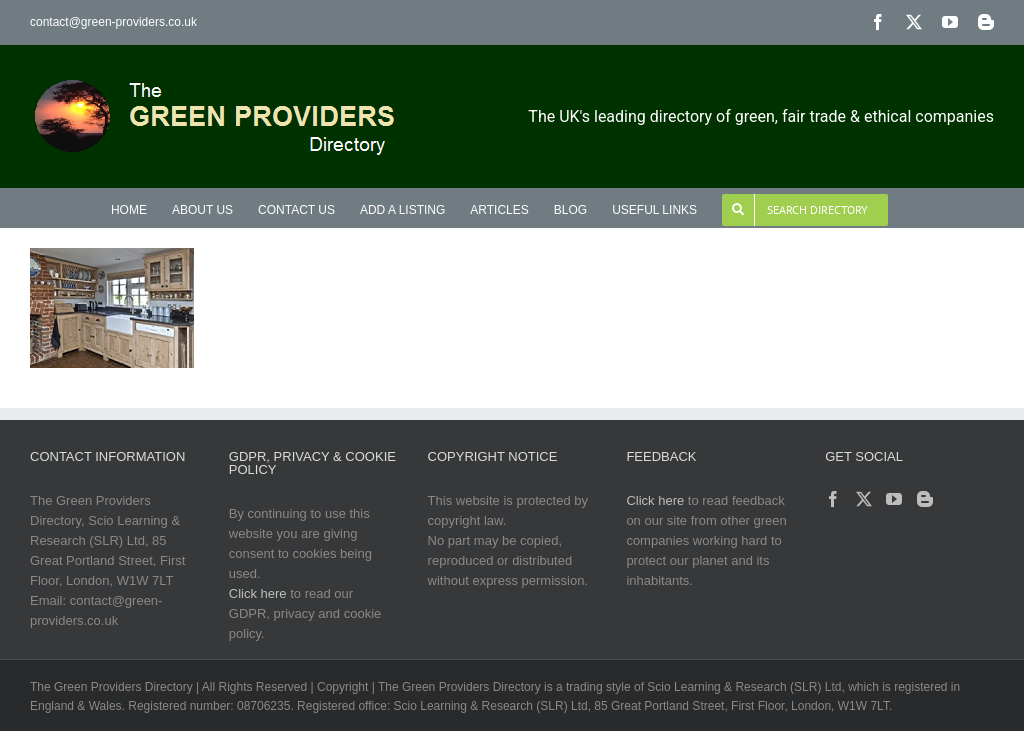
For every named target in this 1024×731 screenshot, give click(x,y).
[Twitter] (864, 499)
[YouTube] (894, 499)
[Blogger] (925, 499)
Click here (258, 593)
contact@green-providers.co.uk (113, 22)
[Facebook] (833, 499)
